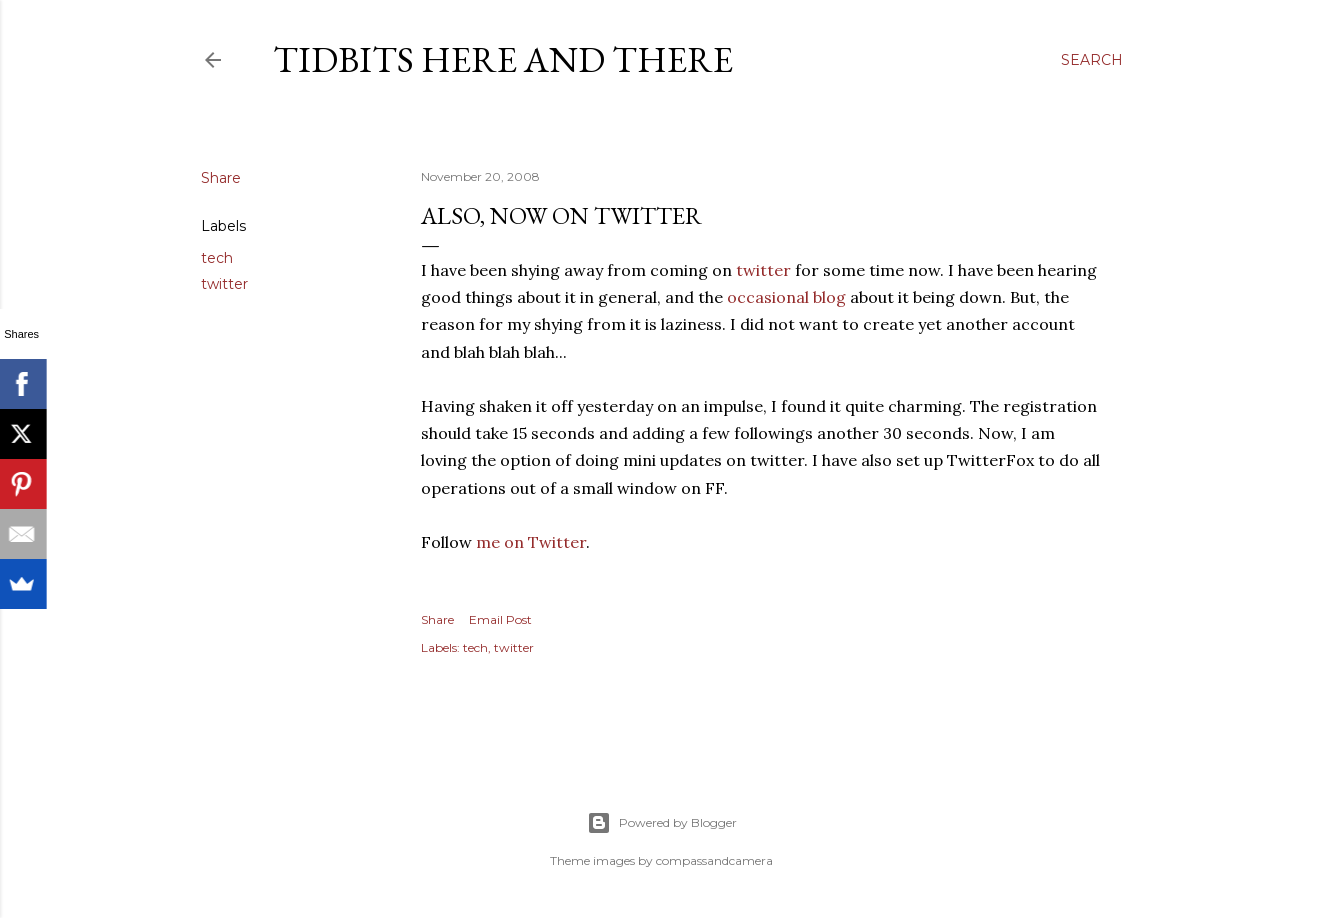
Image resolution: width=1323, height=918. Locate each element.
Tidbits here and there (503, 59)
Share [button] (221, 178)
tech (217, 258)
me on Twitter (531, 542)
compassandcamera (714, 860)
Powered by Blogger (662, 823)
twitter (224, 284)
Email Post (500, 619)
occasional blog (786, 297)
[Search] (1092, 60)
